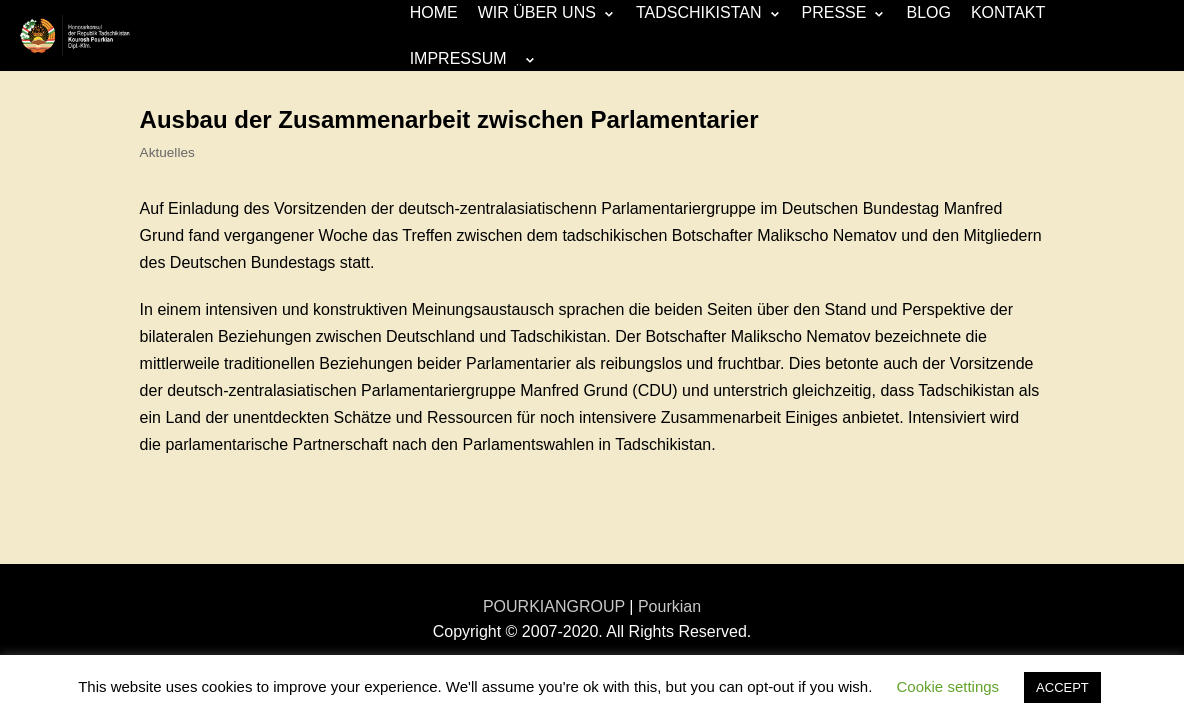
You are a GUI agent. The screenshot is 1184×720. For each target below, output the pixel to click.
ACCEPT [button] (1062, 687)
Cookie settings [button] (948, 686)
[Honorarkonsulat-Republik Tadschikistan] (75, 35)
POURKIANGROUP (554, 606)
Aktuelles (167, 152)
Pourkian (669, 606)
